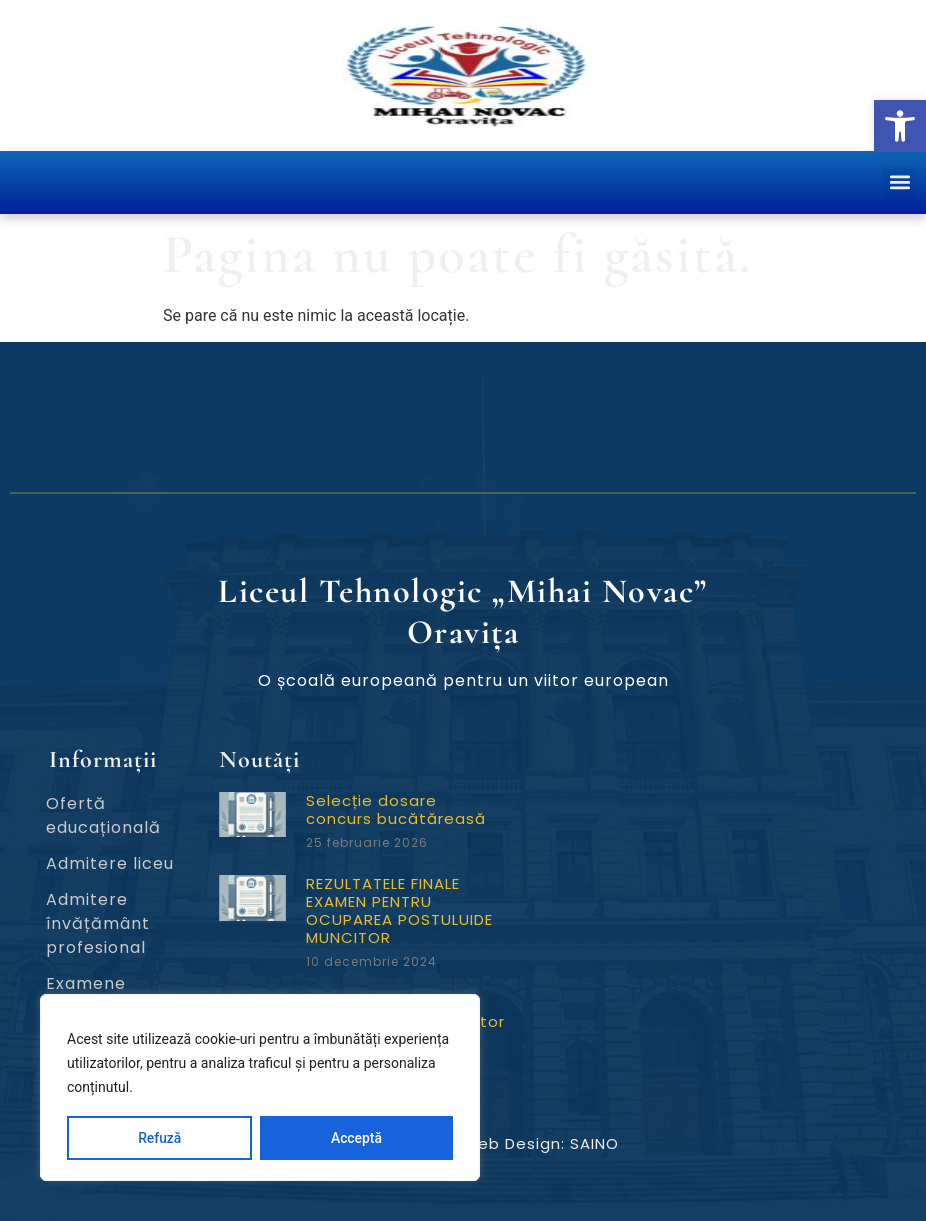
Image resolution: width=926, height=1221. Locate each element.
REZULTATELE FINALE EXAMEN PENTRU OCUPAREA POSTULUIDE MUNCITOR (399, 910)
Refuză (160, 1138)
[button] (900, 126)
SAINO (594, 1143)
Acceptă (356, 1138)
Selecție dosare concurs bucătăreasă (396, 809)
